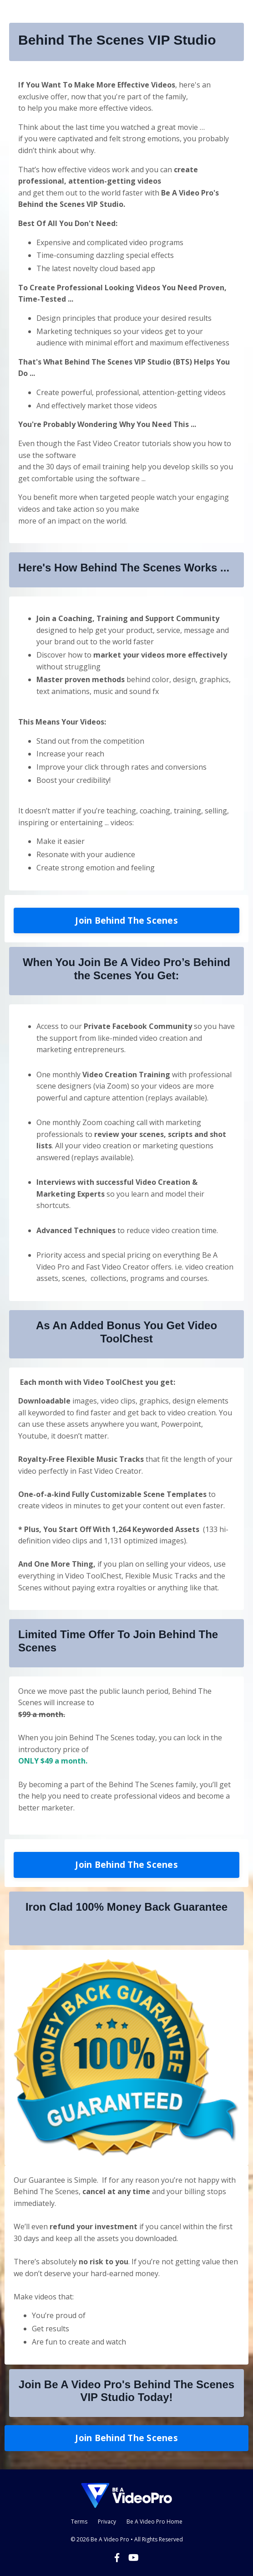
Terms (79, 2521)
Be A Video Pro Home (154, 2521)
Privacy (107, 2521)
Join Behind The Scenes (126, 920)
